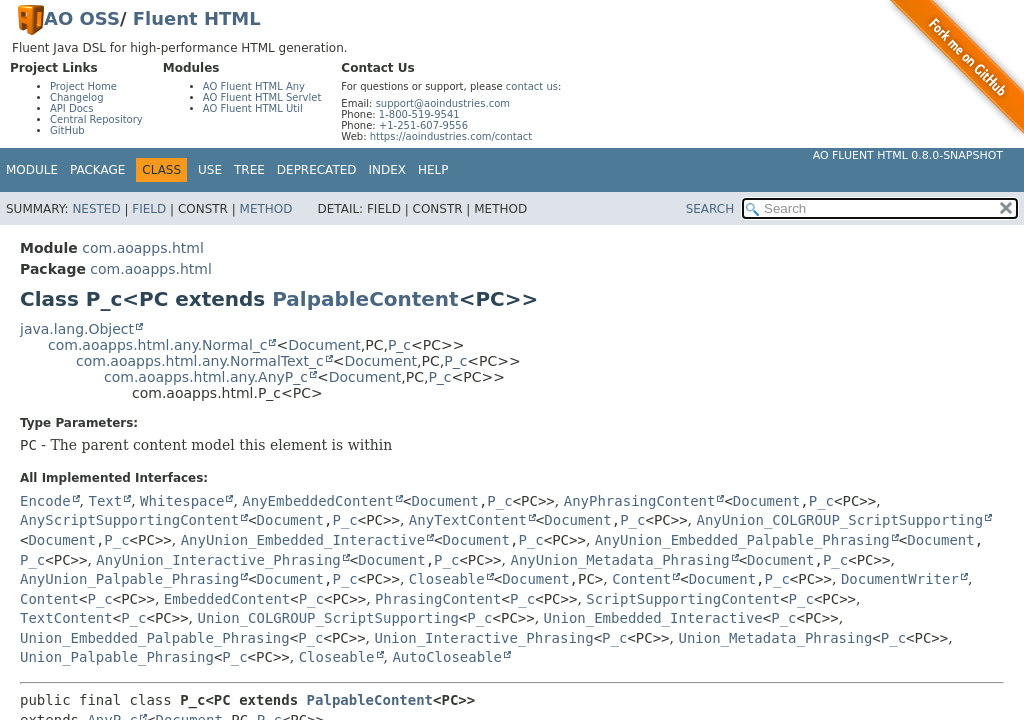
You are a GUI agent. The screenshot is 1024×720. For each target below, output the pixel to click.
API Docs (72, 108)
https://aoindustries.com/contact (451, 136)
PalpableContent (365, 299)
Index (388, 170)
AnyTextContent (468, 520)
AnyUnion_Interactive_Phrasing (218, 560)
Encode (45, 501)
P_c (399, 345)
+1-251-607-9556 (423, 125)
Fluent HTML (197, 18)
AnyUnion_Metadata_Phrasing (619, 560)
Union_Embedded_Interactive (653, 618)
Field (149, 209)
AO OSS (82, 18)
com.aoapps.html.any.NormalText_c (200, 361)
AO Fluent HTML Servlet (262, 97)
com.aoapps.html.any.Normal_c (157, 345)
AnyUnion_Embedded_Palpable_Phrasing (742, 540)
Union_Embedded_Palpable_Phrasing (155, 638)
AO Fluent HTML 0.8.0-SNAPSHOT (908, 155)
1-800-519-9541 (419, 114)
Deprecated (317, 170)
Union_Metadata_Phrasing (775, 638)
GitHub (67, 130)
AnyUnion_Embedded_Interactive (303, 540)
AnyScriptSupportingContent (129, 520)
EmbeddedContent (227, 599)
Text (105, 501)
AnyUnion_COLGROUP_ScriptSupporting (840, 520)
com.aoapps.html (142, 248)
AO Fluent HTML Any (254, 86)
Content (641, 579)
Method (266, 209)
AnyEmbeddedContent (318, 501)
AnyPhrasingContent (640, 501)
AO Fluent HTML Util (253, 108)
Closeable (447, 579)
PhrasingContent (438, 599)
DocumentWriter (900, 579)
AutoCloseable (447, 657)
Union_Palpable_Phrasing (117, 657)
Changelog (77, 97)
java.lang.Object (77, 329)
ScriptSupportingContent (683, 599)
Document (324, 345)
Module (32, 170)
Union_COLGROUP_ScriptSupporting (328, 618)
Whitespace (182, 501)
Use (210, 170)
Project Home (83, 86)
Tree (249, 170)
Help (433, 170)
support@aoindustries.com (443, 103)
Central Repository (96, 119)
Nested (96, 209)
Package (97, 170)
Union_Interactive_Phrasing (484, 638)
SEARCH (710, 209)
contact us (532, 86)
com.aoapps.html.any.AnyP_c (206, 377)
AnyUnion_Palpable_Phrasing (129, 579)
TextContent (66, 618)
